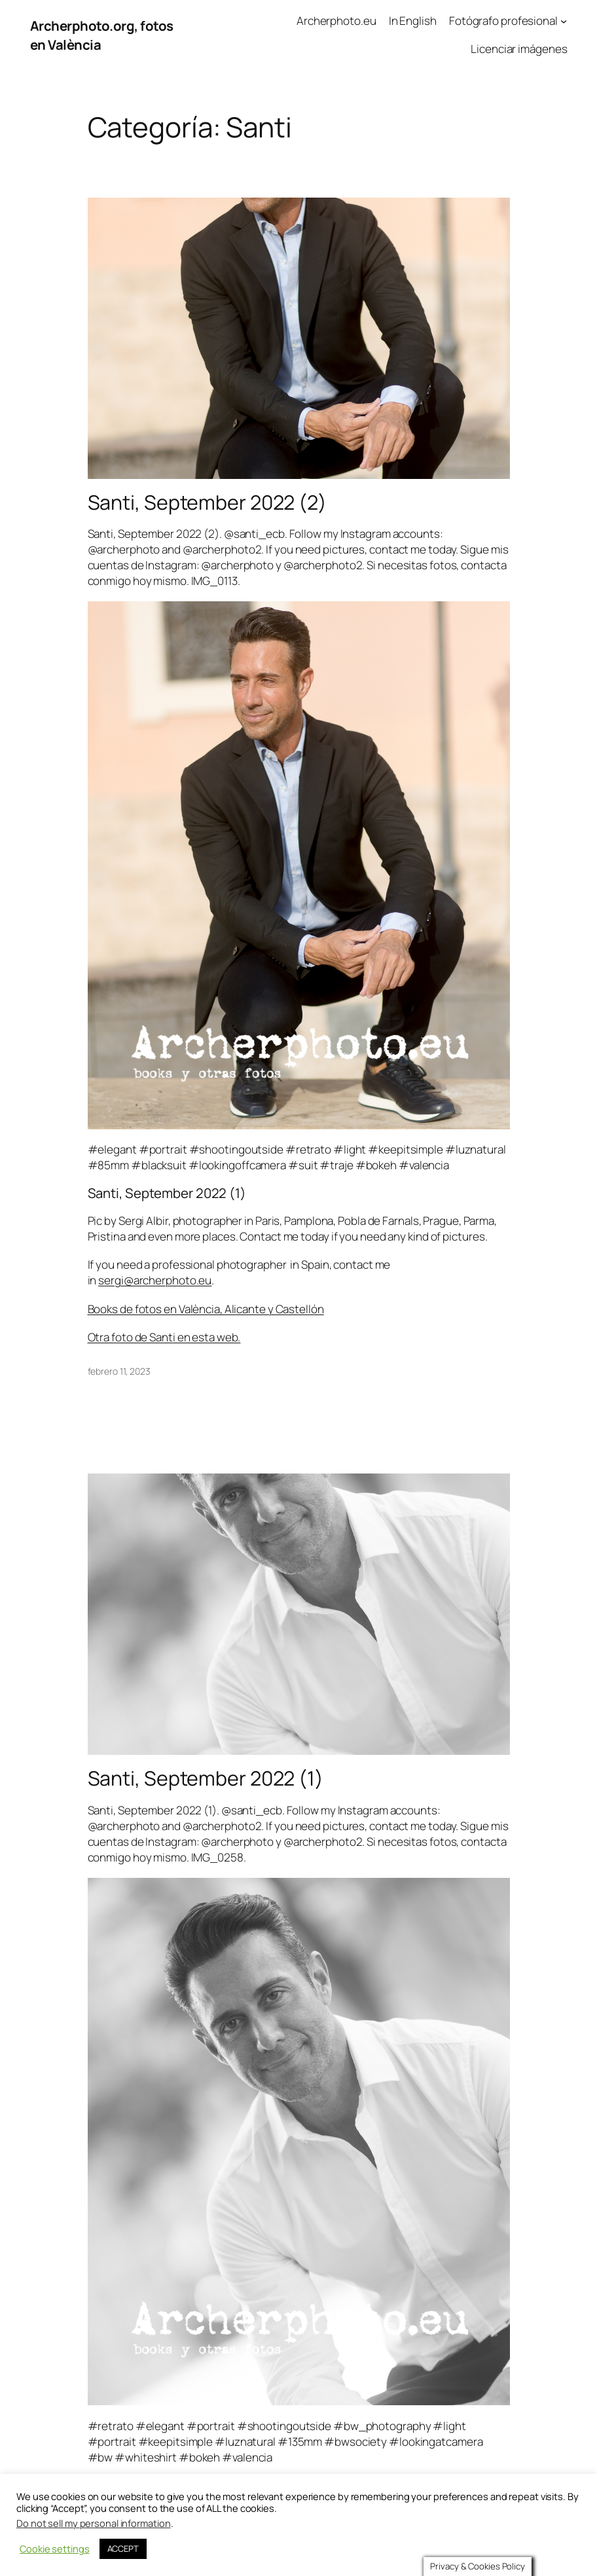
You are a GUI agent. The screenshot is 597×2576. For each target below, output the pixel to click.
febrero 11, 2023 (119, 1371)
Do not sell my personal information (93, 2520)
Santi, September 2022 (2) (207, 502)
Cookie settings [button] (55, 2546)
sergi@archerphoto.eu (154, 1280)
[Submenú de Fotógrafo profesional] (563, 21)
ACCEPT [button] (123, 2546)
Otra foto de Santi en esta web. (164, 1337)
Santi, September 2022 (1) (206, 1778)
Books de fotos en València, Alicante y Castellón (206, 1308)
